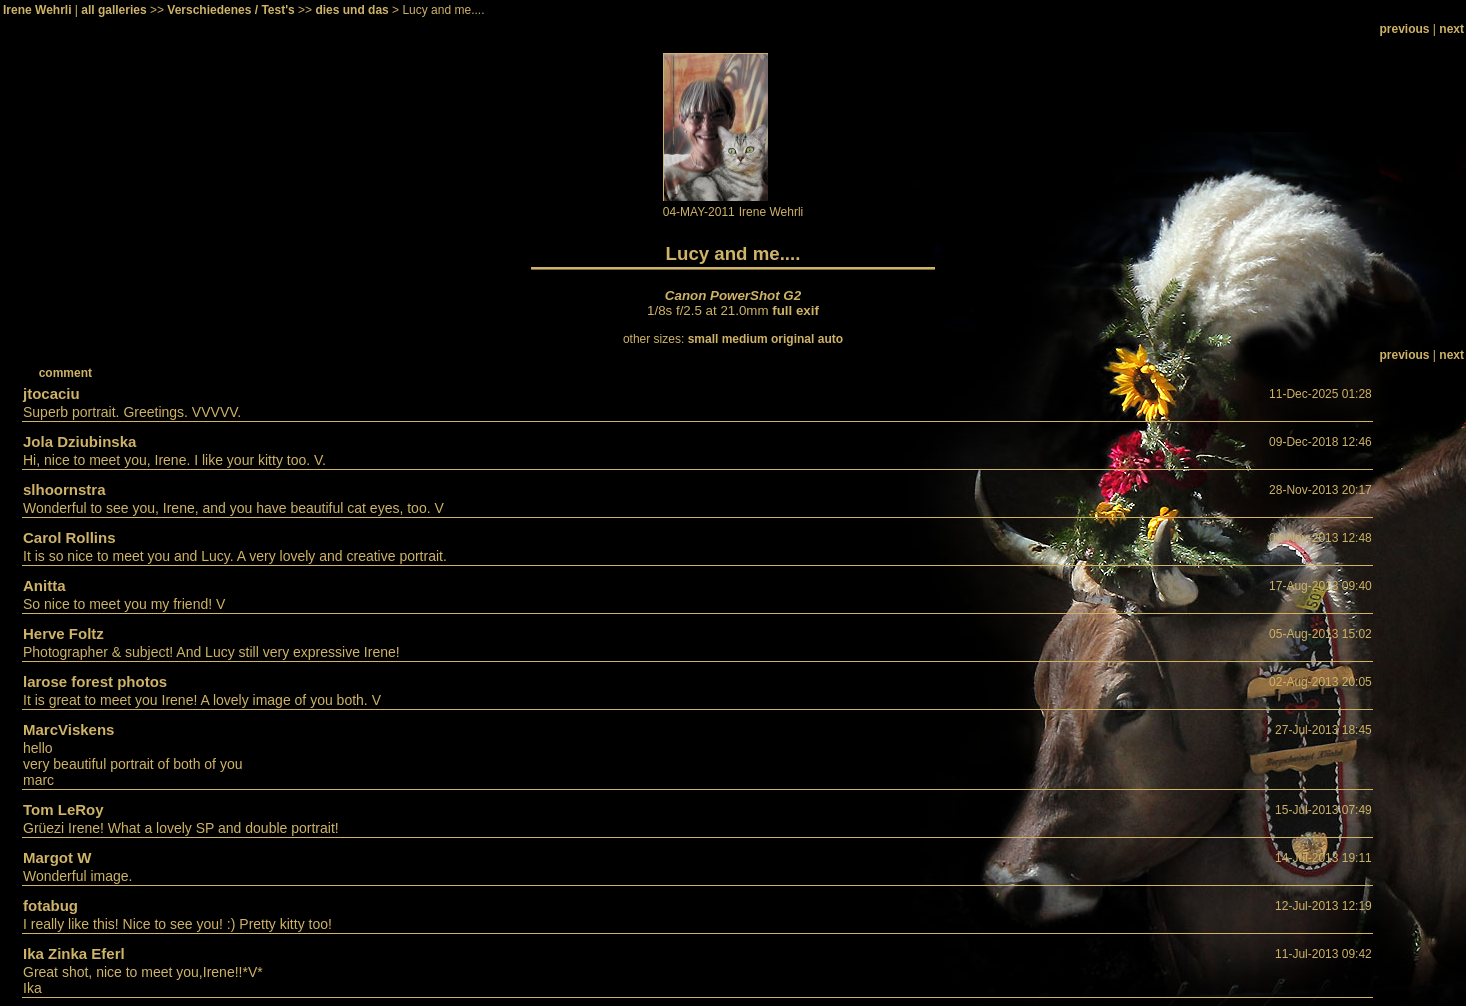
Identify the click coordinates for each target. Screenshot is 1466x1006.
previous (1405, 29)
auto (830, 339)
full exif (795, 310)
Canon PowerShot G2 (733, 295)
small (703, 339)
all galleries (113, 10)
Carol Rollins (69, 537)
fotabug (50, 905)
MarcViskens (68, 729)
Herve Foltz (63, 633)
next (1451, 29)
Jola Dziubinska (79, 441)
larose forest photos (95, 681)
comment (65, 373)
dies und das (351, 10)
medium (745, 339)
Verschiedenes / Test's (230, 10)
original (792, 339)
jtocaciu (51, 393)
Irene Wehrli (37, 10)
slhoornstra (64, 489)
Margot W (57, 857)
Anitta (44, 585)
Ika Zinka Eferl (74, 953)
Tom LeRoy (63, 809)
